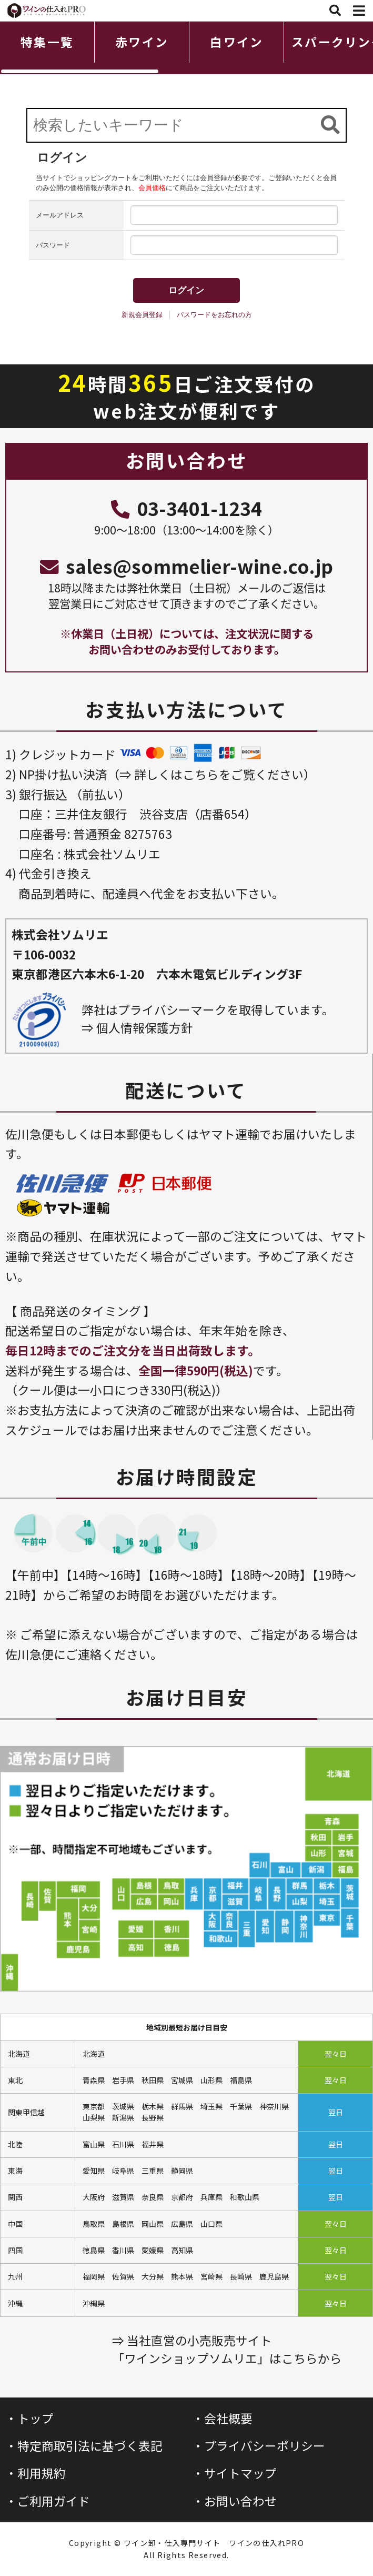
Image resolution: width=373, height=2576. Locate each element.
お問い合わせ (240, 2501)
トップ (35, 2418)
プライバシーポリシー (264, 2445)
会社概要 (228, 2418)
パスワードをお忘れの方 (214, 315)
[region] (186, 47)
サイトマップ (240, 2473)
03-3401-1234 (186, 507)
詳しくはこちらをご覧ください (219, 774)
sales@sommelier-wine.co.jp (186, 565)
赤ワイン (141, 42)
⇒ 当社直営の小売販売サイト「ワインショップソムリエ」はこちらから (227, 2349)
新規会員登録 (142, 315)
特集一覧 (47, 42)
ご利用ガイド (53, 2501)
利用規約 (41, 2473)
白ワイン (236, 42)
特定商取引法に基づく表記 (90, 2445)
